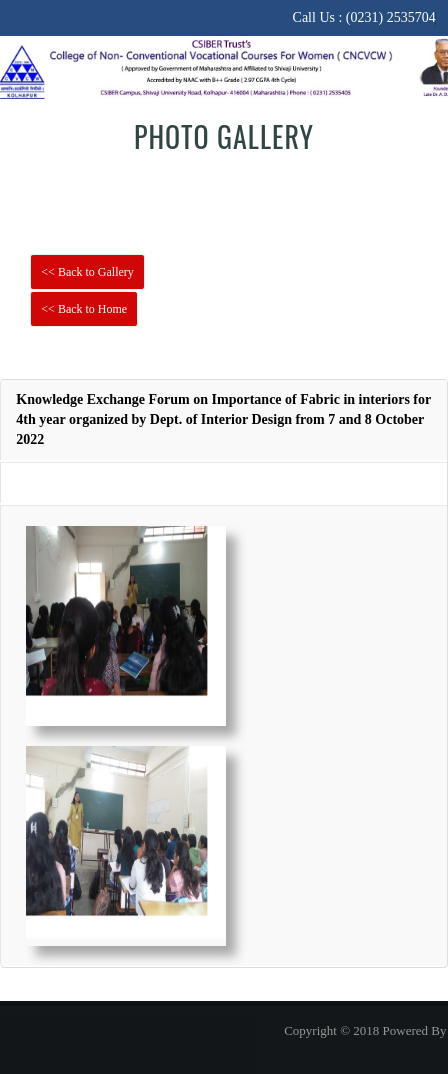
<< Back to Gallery (87, 272)
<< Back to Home (84, 309)
